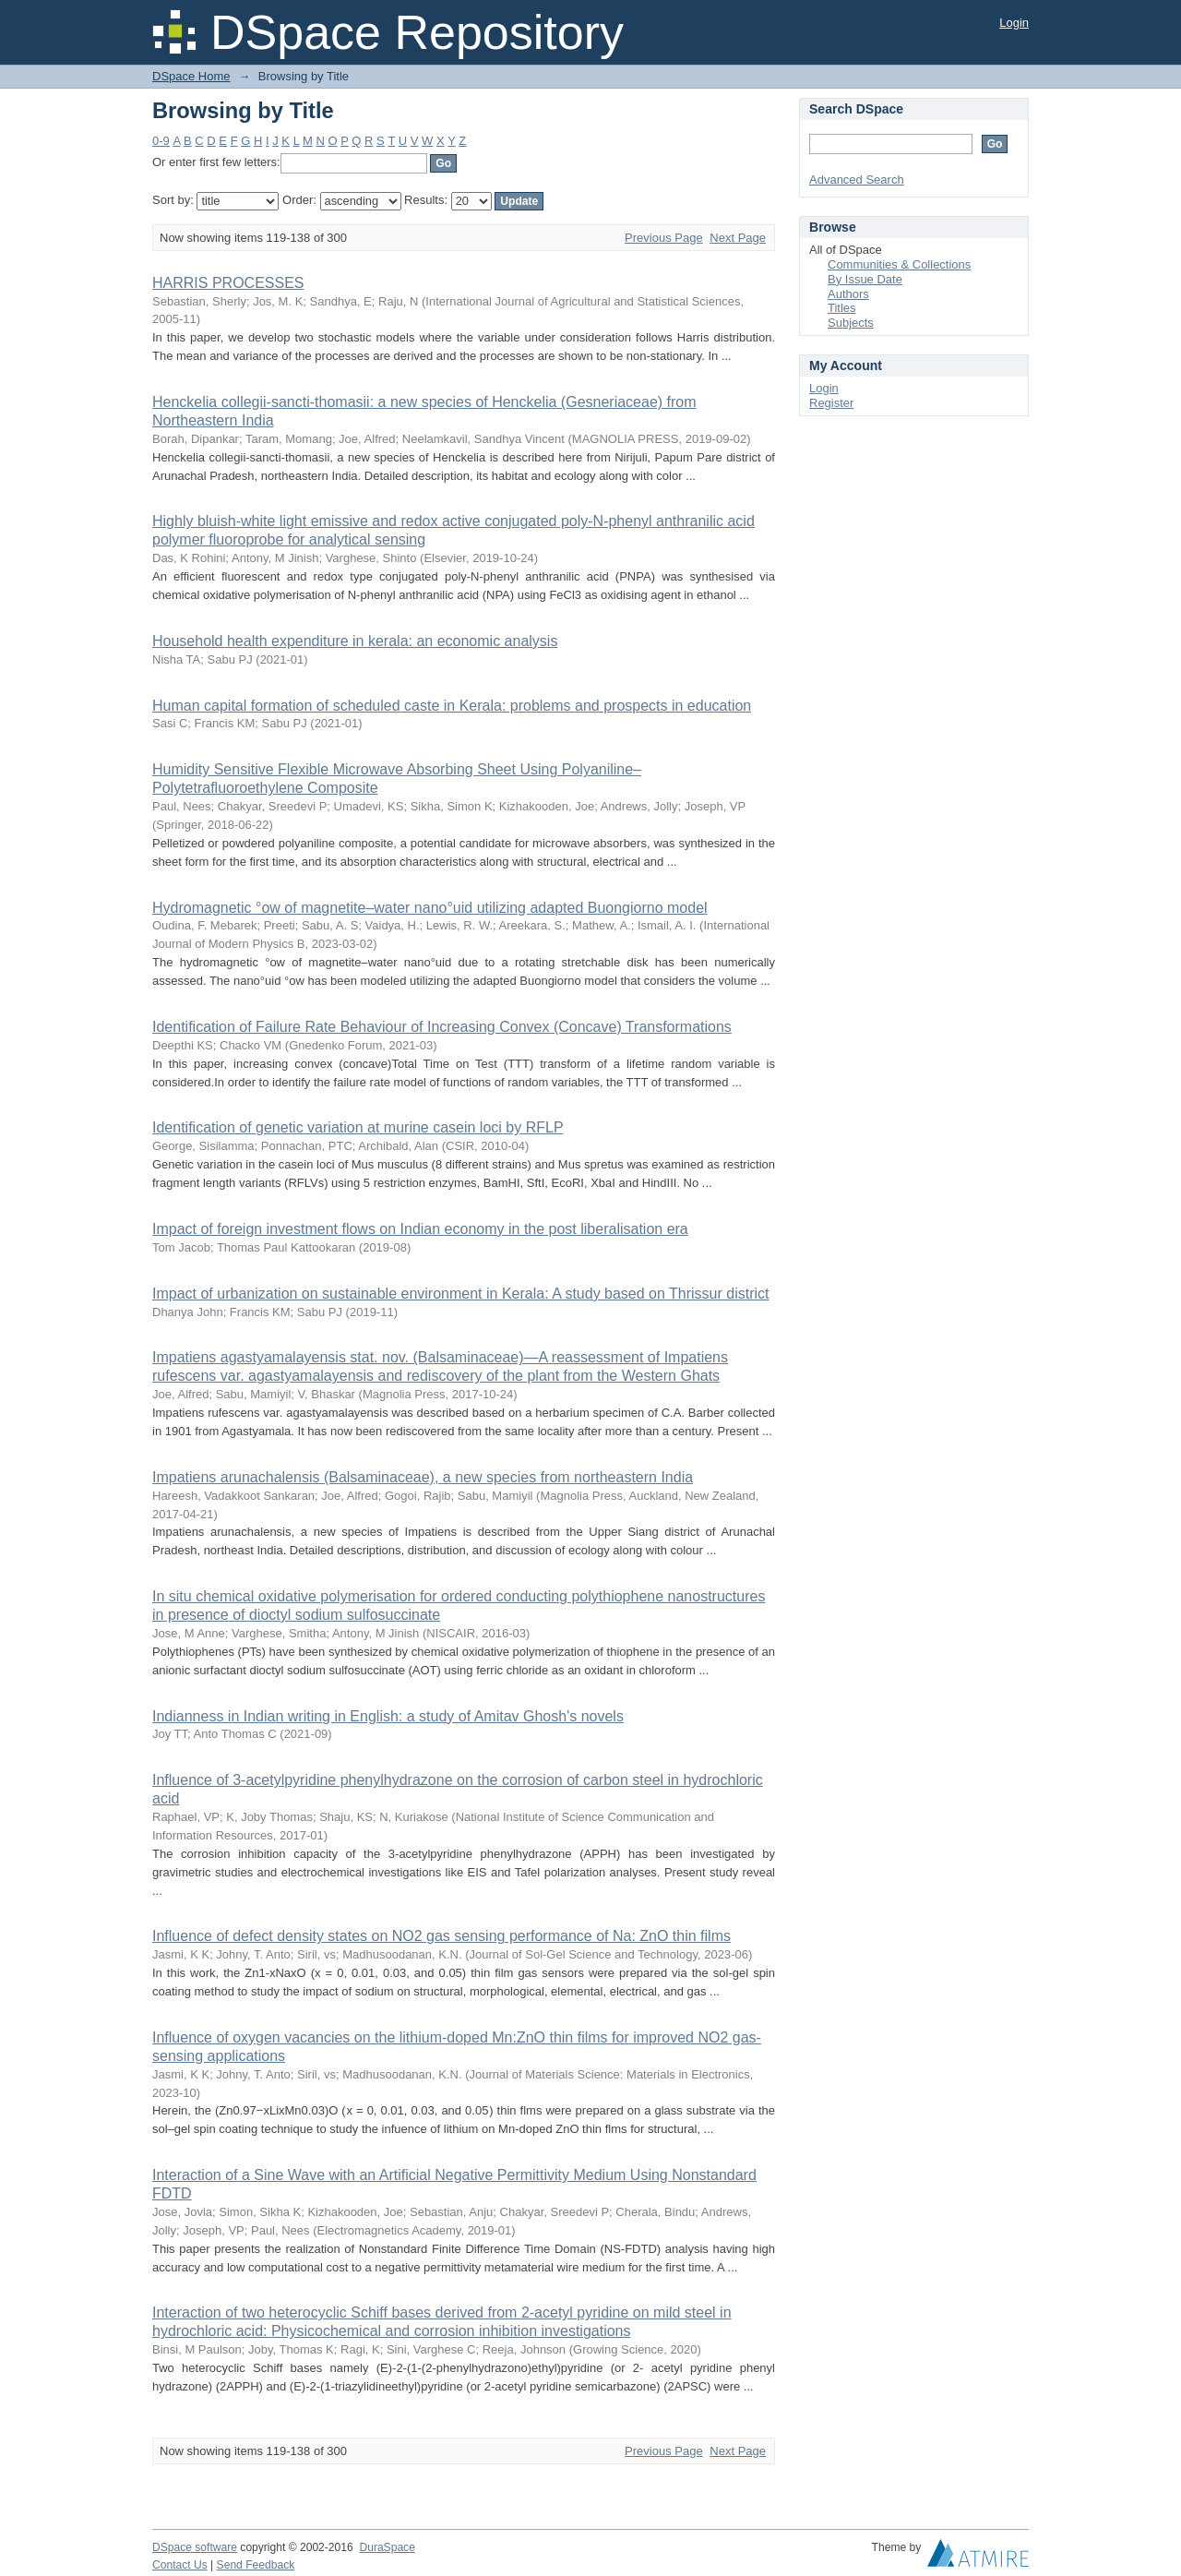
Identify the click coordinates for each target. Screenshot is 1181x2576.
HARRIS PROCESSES (228, 283)
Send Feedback (256, 2564)
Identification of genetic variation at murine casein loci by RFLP (357, 1127)
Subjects (851, 322)
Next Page (738, 238)
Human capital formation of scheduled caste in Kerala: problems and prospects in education (451, 705)
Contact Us (180, 2564)
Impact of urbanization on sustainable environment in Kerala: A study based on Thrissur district (460, 1293)
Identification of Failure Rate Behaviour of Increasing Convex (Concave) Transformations (442, 1027)
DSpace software (194, 2547)
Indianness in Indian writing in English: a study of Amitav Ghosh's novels (388, 1716)
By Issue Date (865, 279)
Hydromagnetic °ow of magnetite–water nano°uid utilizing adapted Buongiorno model (430, 908)
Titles (842, 308)
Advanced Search (856, 179)
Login (1014, 23)
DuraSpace (386, 2547)
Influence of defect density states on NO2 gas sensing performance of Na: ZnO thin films (441, 1936)
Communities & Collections (899, 264)
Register (831, 403)
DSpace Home (191, 76)
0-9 (161, 141)
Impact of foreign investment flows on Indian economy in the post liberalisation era (420, 1229)
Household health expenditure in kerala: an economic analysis (354, 641)
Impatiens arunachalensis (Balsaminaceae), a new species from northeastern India (422, 1477)
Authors (848, 294)
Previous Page (664, 238)
